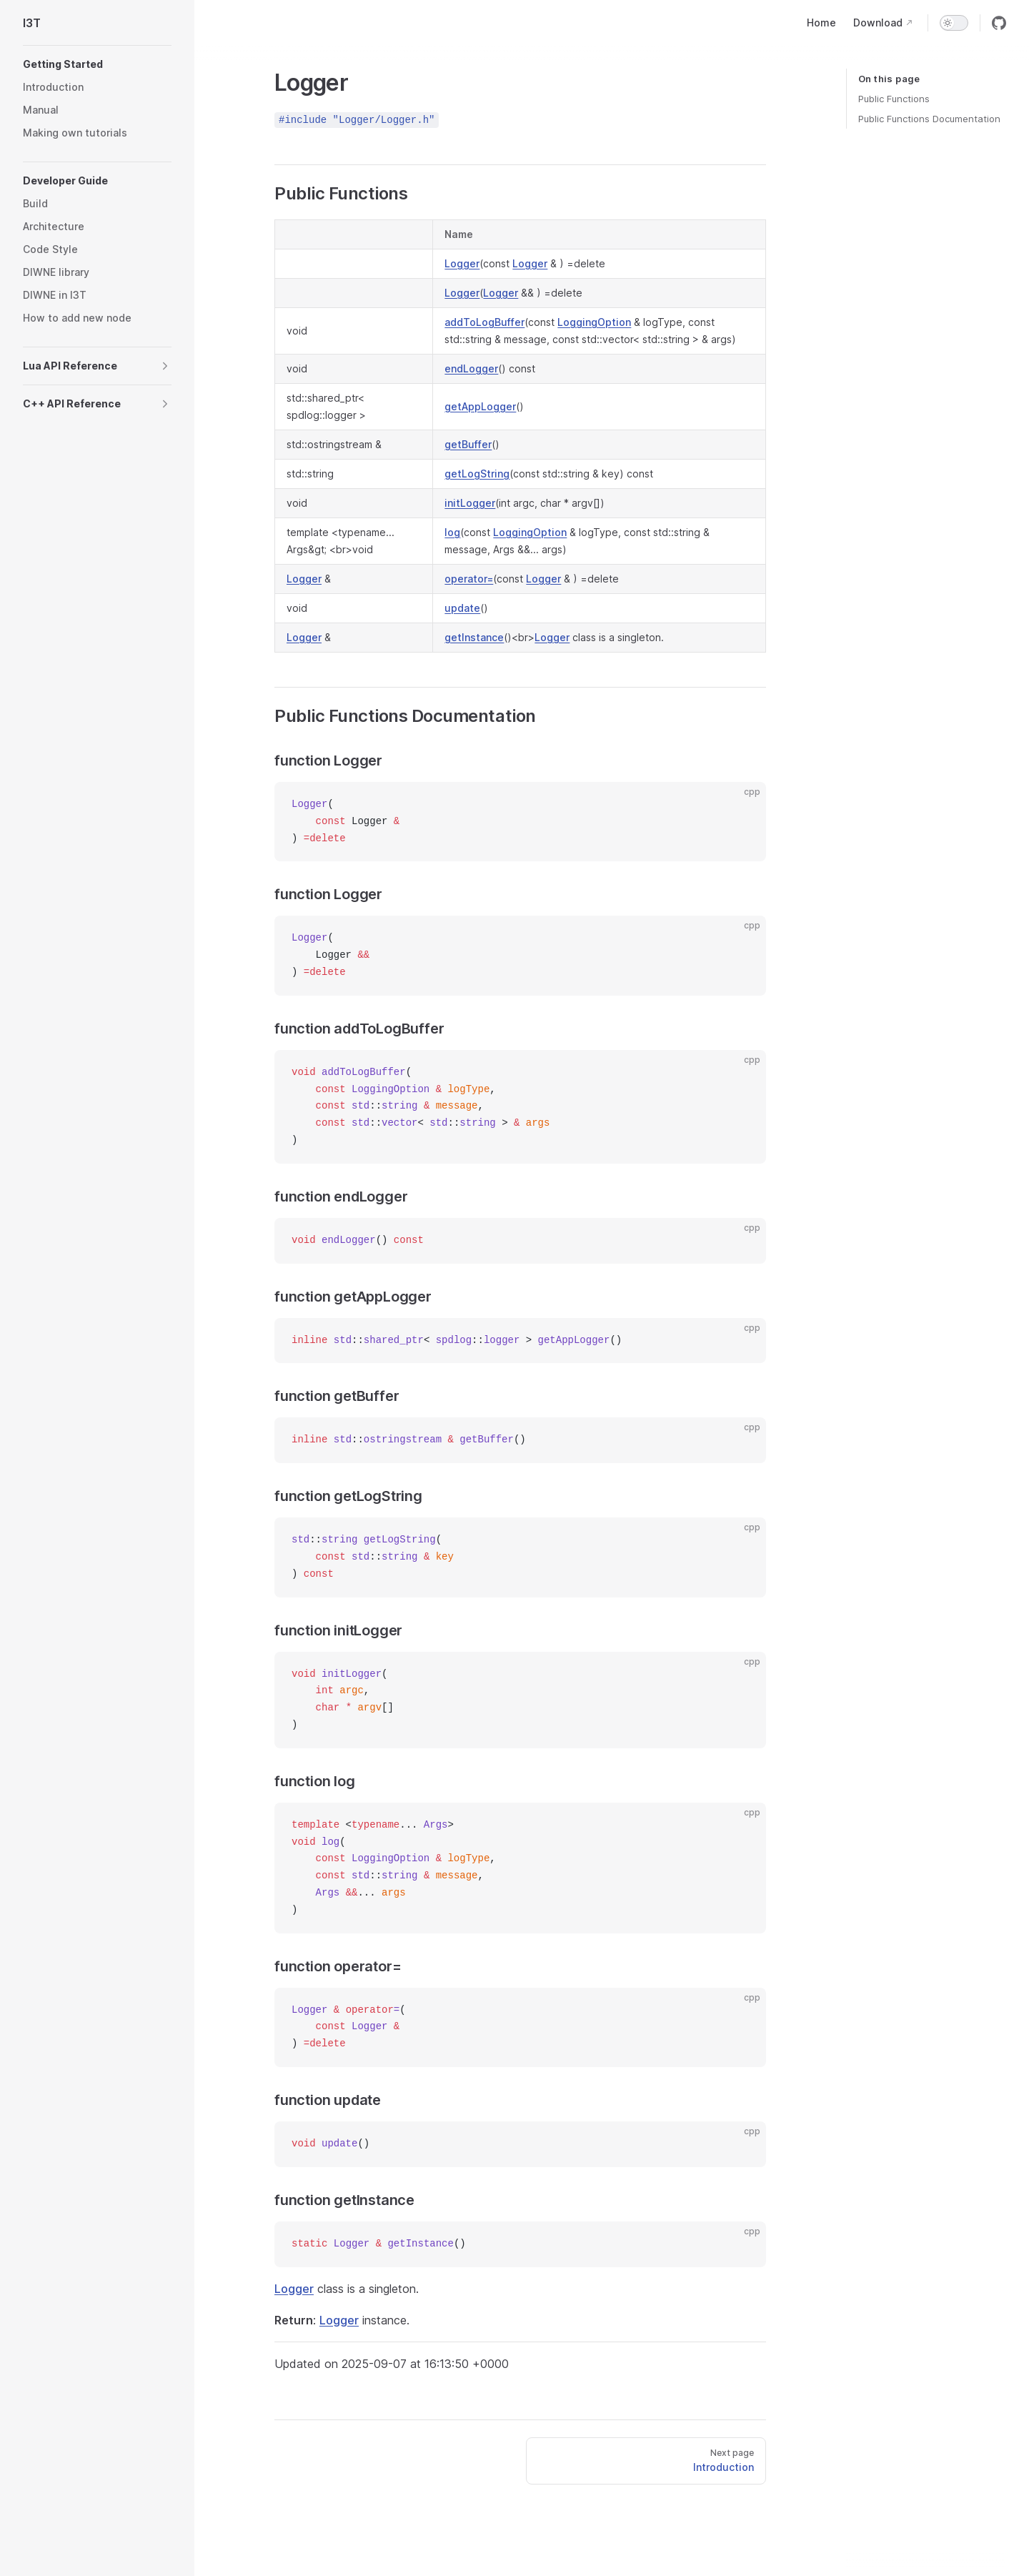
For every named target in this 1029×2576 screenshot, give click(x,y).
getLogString (476, 473)
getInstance (474, 637)
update (462, 608)
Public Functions (894, 98)
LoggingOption (594, 322)
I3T (32, 23)
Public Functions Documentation (929, 118)
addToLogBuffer (484, 322)
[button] (97, 64)
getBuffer (468, 444)
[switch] (954, 23)
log (452, 532)
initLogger (469, 503)
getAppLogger (480, 406)
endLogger (471, 368)
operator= (468, 579)
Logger (461, 263)
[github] (999, 23)
